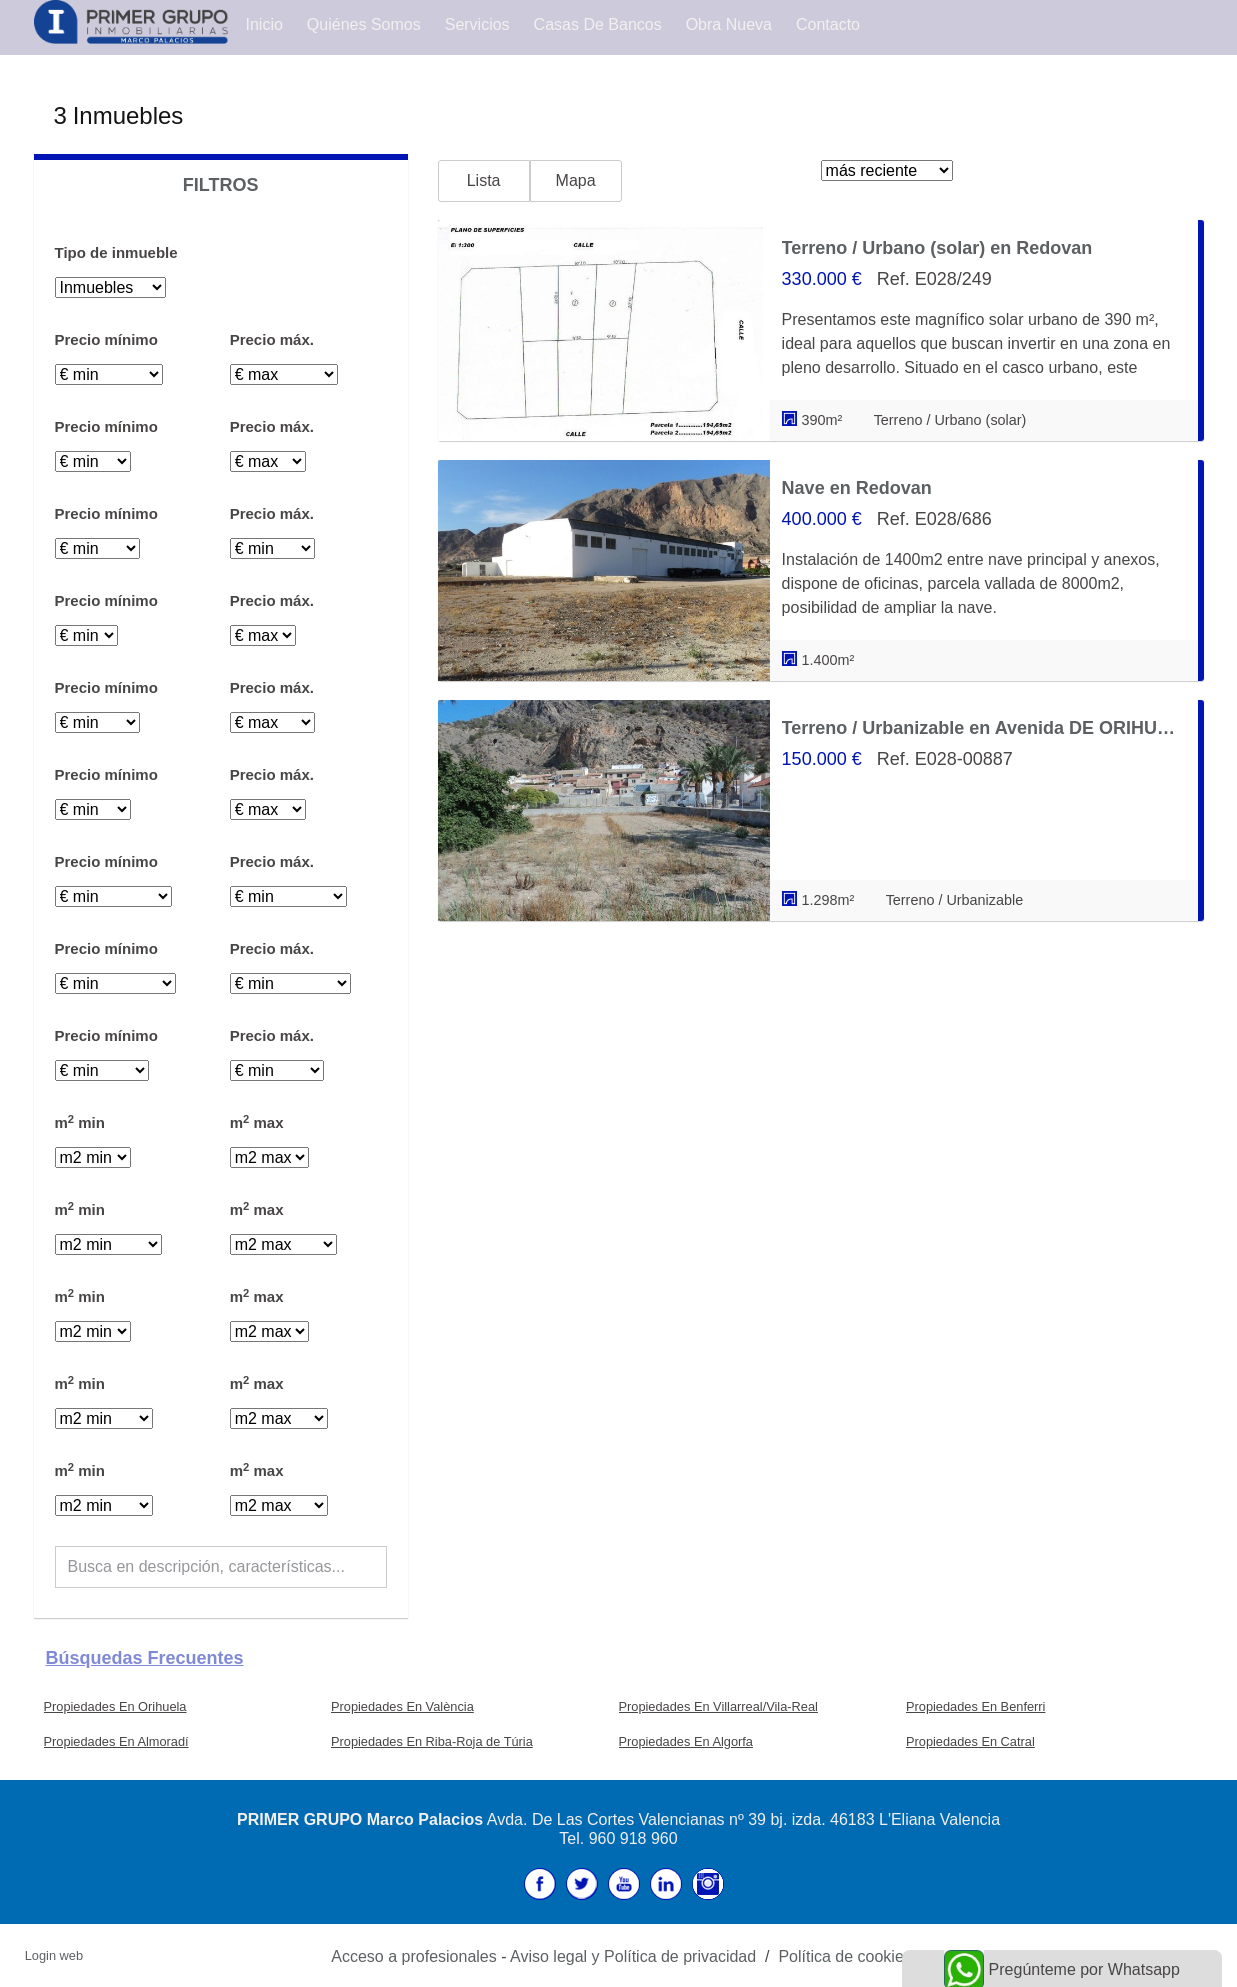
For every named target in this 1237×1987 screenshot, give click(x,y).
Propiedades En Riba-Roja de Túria (432, 1741)
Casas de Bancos (598, 24)
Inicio (264, 24)
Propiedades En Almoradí (116, 1741)
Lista (484, 180)
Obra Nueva (729, 24)
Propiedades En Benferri (975, 1706)
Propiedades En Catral (970, 1741)
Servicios (477, 24)
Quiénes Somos (364, 24)
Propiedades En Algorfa (686, 1741)
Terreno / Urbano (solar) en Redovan (937, 248)
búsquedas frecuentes (145, 1658)
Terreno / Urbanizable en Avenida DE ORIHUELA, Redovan (984, 728)
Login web (54, 1955)
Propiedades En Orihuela (115, 1706)
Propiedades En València (402, 1706)
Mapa (576, 180)
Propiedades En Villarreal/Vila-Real (718, 1706)
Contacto (828, 24)
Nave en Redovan (857, 488)
